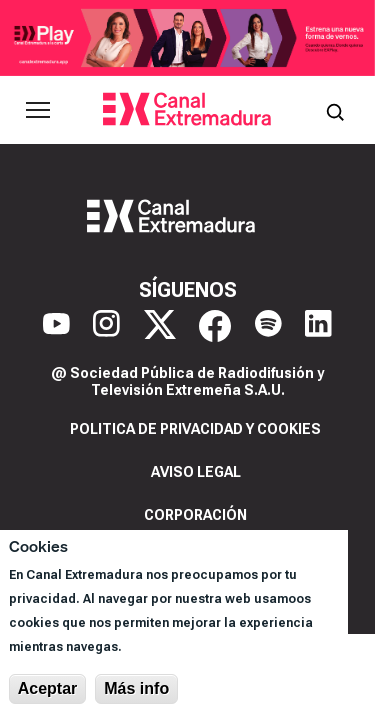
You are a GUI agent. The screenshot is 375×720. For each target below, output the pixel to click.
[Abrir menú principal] (38, 110)
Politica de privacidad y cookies (195, 429)
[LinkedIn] (318, 326)
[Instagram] (106, 326)
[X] (160, 326)
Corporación (195, 515)
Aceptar (48, 688)
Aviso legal (196, 472)
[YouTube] (56, 326)
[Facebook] (215, 326)
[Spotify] (268, 326)
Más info (136, 688)
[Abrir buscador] (335, 110)
